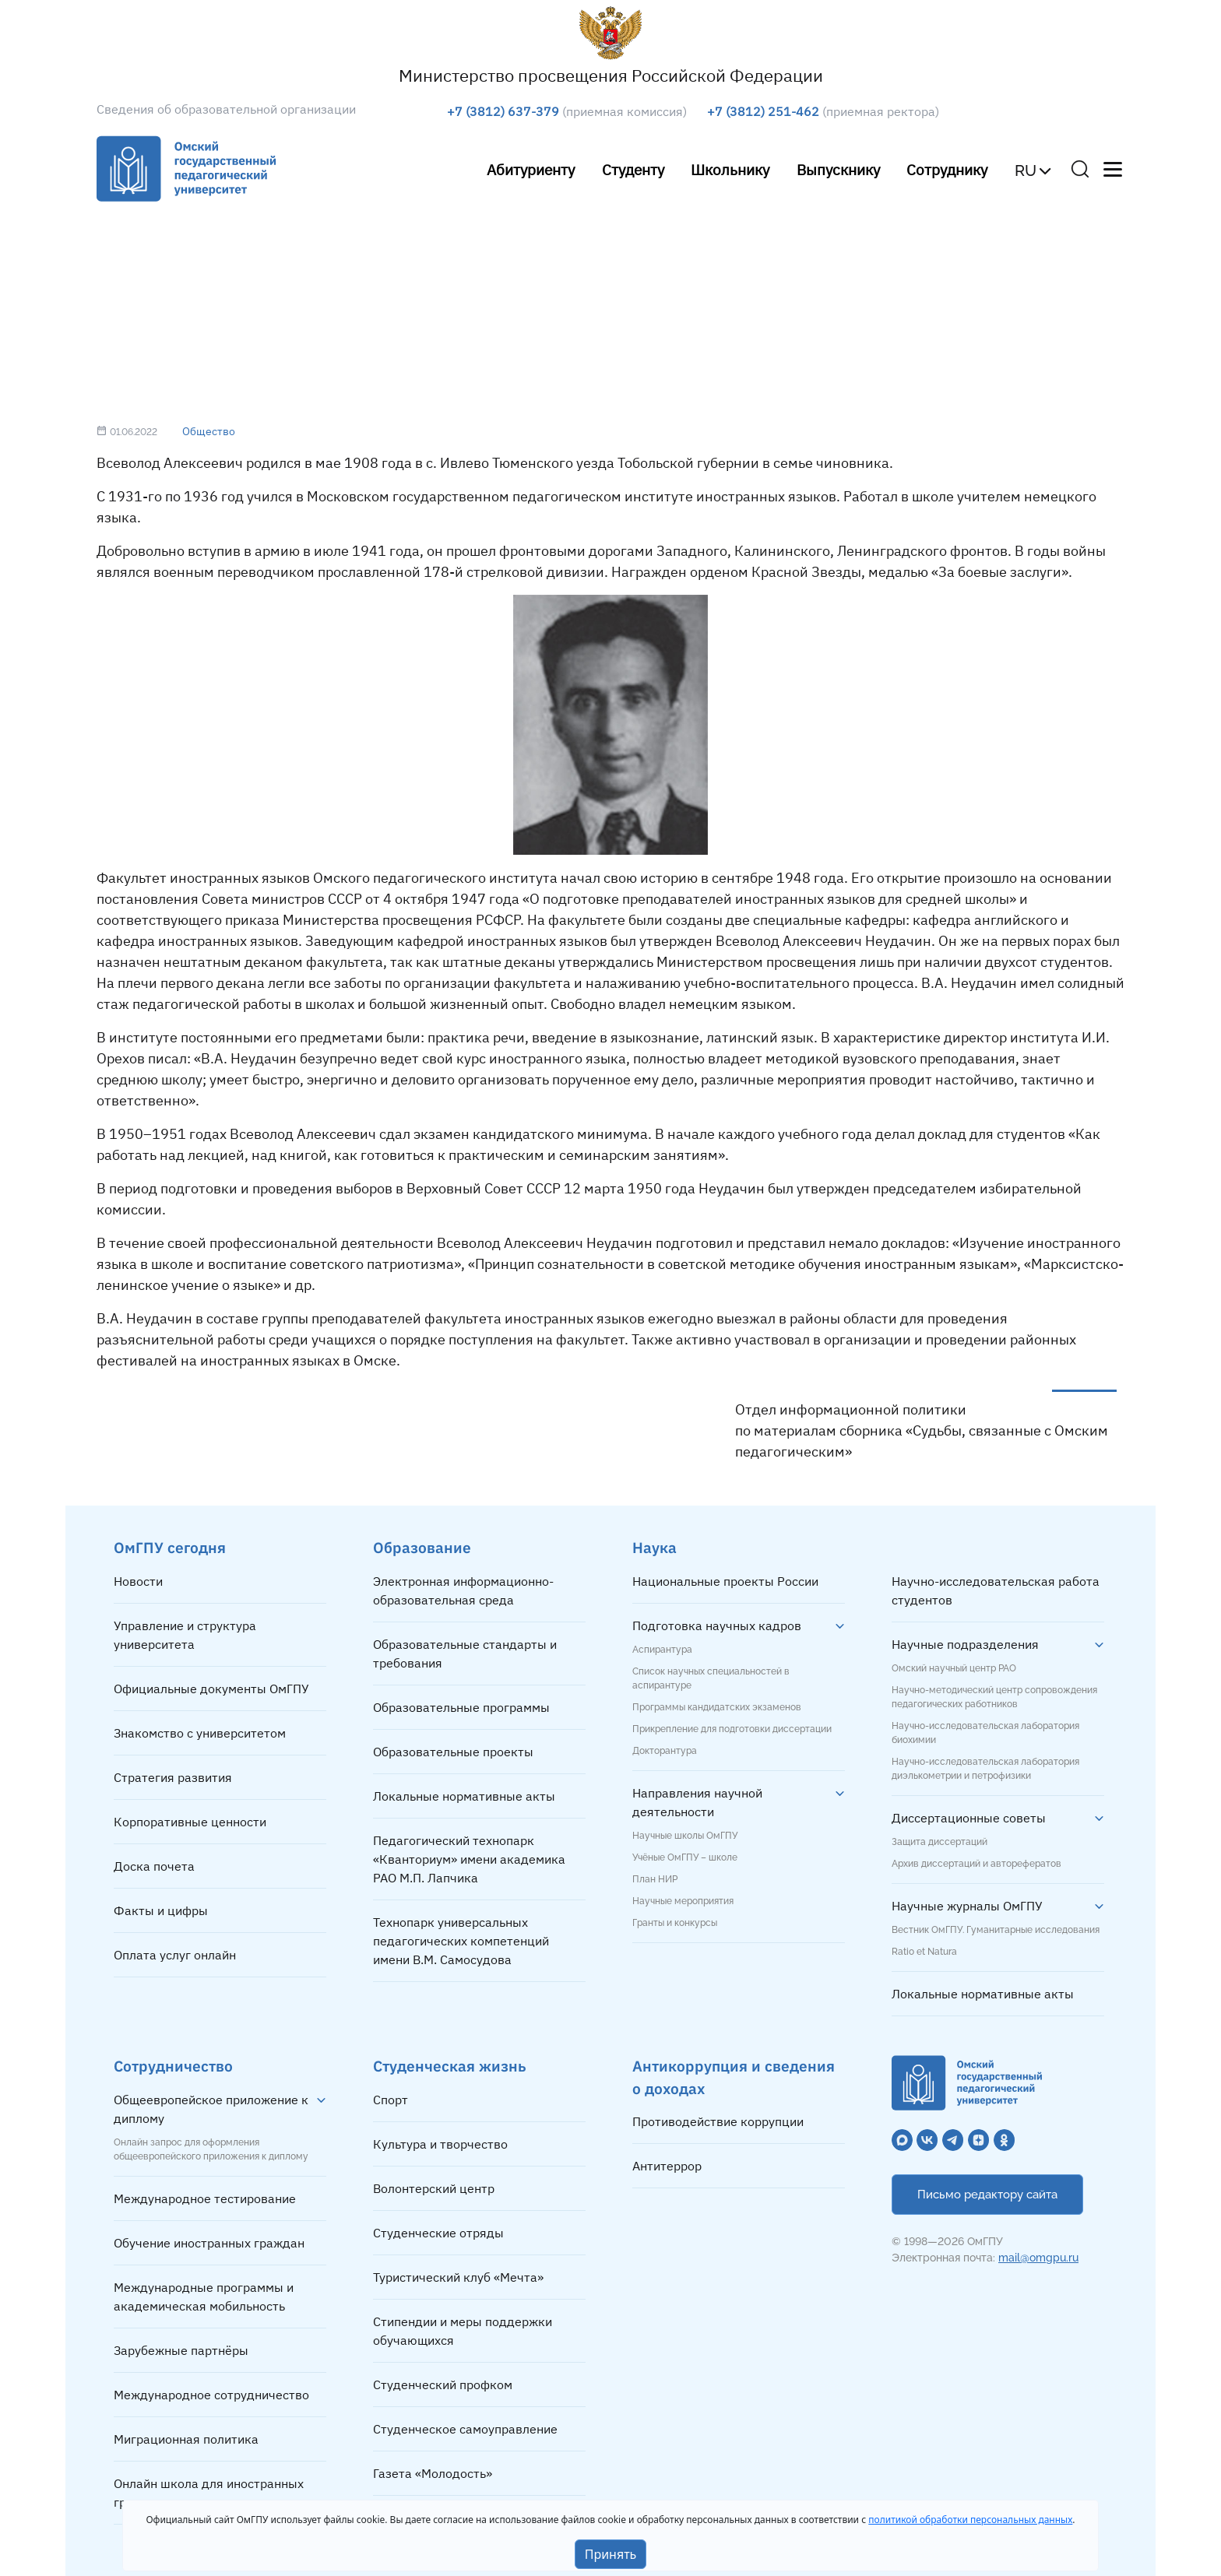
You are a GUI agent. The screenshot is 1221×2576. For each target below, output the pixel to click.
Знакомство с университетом (200, 1733)
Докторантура (664, 1750)
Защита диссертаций (939, 1841)
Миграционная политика (186, 2439)
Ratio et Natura (924, 1951)
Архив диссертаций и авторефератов (976, 1863)
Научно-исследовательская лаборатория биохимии (985, 1732)
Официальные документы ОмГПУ (211, 1688)
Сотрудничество (173, 2065)
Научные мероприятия (683, 1901)
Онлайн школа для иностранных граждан (209, 2493)
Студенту (633, 169)
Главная (167, 269)
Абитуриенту (531, 169)
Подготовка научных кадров (716, 1625)
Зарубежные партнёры (181, 2350)
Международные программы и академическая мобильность (204, 2296)
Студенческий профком (442, 2384)
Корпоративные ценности (190, 1821)
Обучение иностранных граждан (209, 2243)
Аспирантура (662, 1649)
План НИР (654, 1879)
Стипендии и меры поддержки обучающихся (462, 2331)
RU (1025, 170)
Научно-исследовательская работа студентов (996, 1590)
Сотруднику (946, 169)
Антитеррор (667, 2166)
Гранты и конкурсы (674, 1922)
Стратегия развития (173, 1777)
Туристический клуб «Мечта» (458, 2277)
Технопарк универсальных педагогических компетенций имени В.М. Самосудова (461, 1940)
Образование (422, 1547)
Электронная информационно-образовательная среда (463, 1590)
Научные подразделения (965, 1644)
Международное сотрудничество (211, 2394)
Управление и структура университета (185, 1635)
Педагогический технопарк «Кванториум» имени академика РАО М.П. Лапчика (469, 1859)
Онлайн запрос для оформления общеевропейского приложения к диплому (211, 2149)
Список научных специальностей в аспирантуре (711, 1678)
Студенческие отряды (438, 2232)
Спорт (390, 2099)
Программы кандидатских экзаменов (716, 1707)
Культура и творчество (440, 2144)
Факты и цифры (161, 1910)
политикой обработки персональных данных (970, 2519)
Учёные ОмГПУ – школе (684, 1857)
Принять (611, 2554)
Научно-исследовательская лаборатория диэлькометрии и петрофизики (985, 1768)
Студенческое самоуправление (465, 2429)
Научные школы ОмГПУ (684, 1835)
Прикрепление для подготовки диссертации (732, 1729)
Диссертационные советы (969, 1818)
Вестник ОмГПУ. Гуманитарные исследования (996, 1929)
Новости (138, 1581)
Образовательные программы (461, 1707)
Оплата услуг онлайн (175, 1955)
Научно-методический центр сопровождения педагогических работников (994, 1697)
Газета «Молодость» (432, 2473)
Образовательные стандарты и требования (465, 1653)
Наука (654, 1547)
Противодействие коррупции (718, 2121)
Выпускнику (838, 169)
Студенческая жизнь (449, 2065)
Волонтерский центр (433, 2188)
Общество (208, 431)
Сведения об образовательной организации (226, 109)
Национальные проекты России (725, 1581)
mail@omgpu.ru (1038, 2257)
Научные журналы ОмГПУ (967, 1906)
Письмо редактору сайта (987, 2195)
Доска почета (154, 1866)
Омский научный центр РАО (954, 1668)
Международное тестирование (205, 2198)
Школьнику (730, 169)
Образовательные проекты (453, 1751)
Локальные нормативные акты (464, 1796)
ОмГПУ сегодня (170, 1547)
